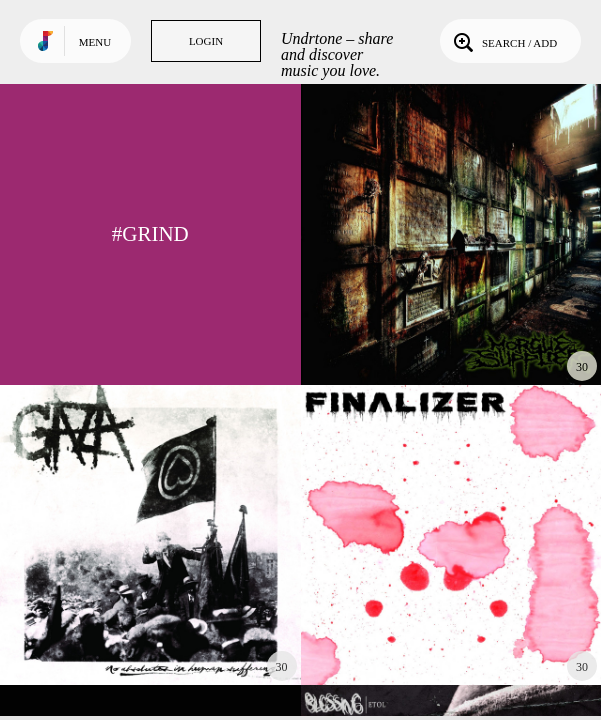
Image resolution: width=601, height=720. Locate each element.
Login (206, 41)
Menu (95, 42)
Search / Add (503, 41)
